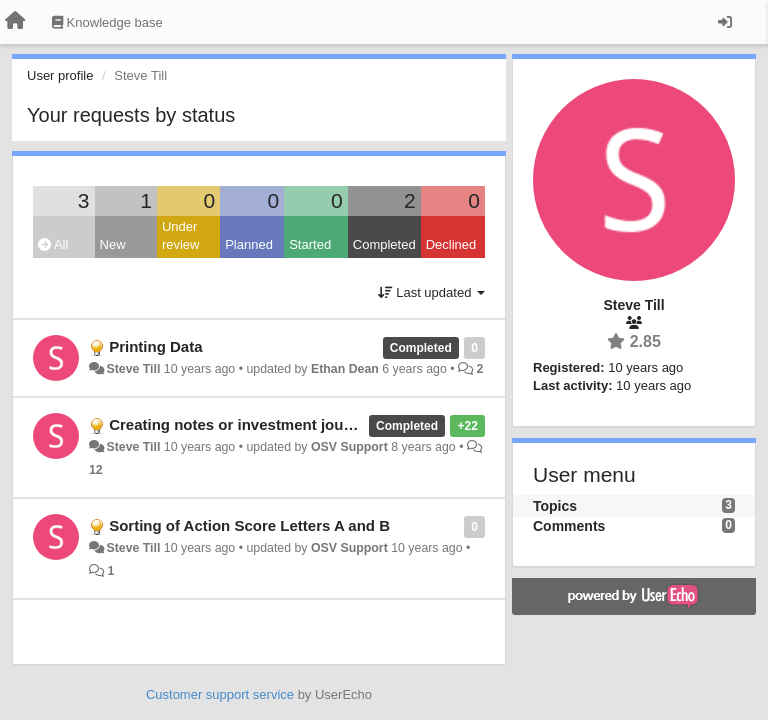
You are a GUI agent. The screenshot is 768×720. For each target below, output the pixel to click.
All (53, 244)
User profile (60, 75)
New (113, 244)
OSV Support (349, 447)
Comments (569, 526)
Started (310, 244)
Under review (181, 236)
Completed (384, 244)
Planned (249, 244)
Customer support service (220, 694)
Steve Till (133, 369)
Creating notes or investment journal (240, 424)
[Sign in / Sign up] (725, 22)
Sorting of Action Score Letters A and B (249, 525)
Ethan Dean (345, 369)
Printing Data (155, 346)
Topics (555, 506)
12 (96, 470)
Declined (451, 244)
